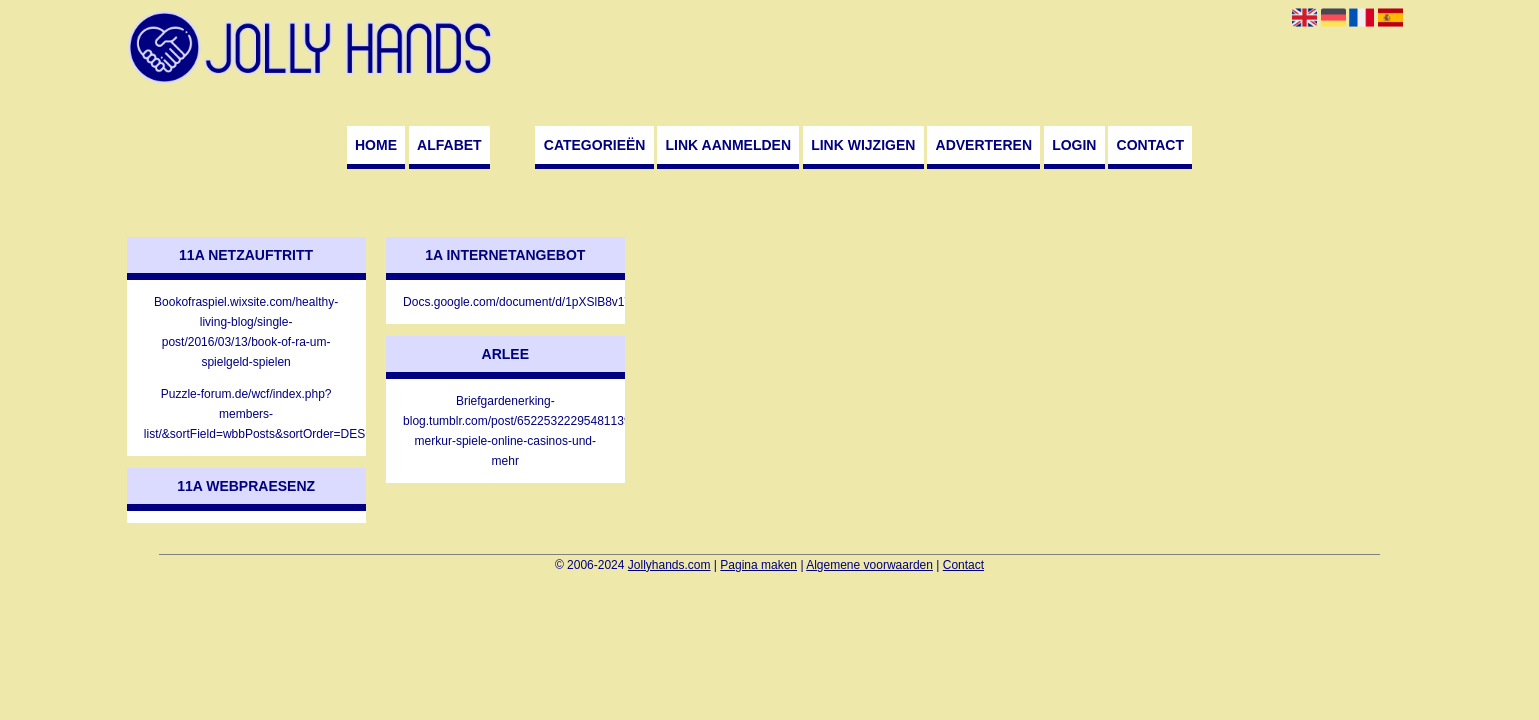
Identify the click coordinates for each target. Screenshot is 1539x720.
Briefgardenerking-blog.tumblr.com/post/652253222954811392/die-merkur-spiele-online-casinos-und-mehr (505, 431)
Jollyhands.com (669, 565)
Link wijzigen (863, 145)
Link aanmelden (728, 145)
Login (1074, 145)
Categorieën (595, 145)
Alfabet (449, 145)
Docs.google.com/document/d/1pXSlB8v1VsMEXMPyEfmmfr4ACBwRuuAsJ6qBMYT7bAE (505, 302)
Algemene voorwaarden (869, 565)
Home (376, 145)
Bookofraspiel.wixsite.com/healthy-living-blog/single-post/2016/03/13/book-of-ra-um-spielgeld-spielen (246, 332)
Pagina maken (758, 565)
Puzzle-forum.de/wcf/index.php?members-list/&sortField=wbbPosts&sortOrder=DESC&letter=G (246, 414)
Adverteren (984, 145)
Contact (1150, 145)
